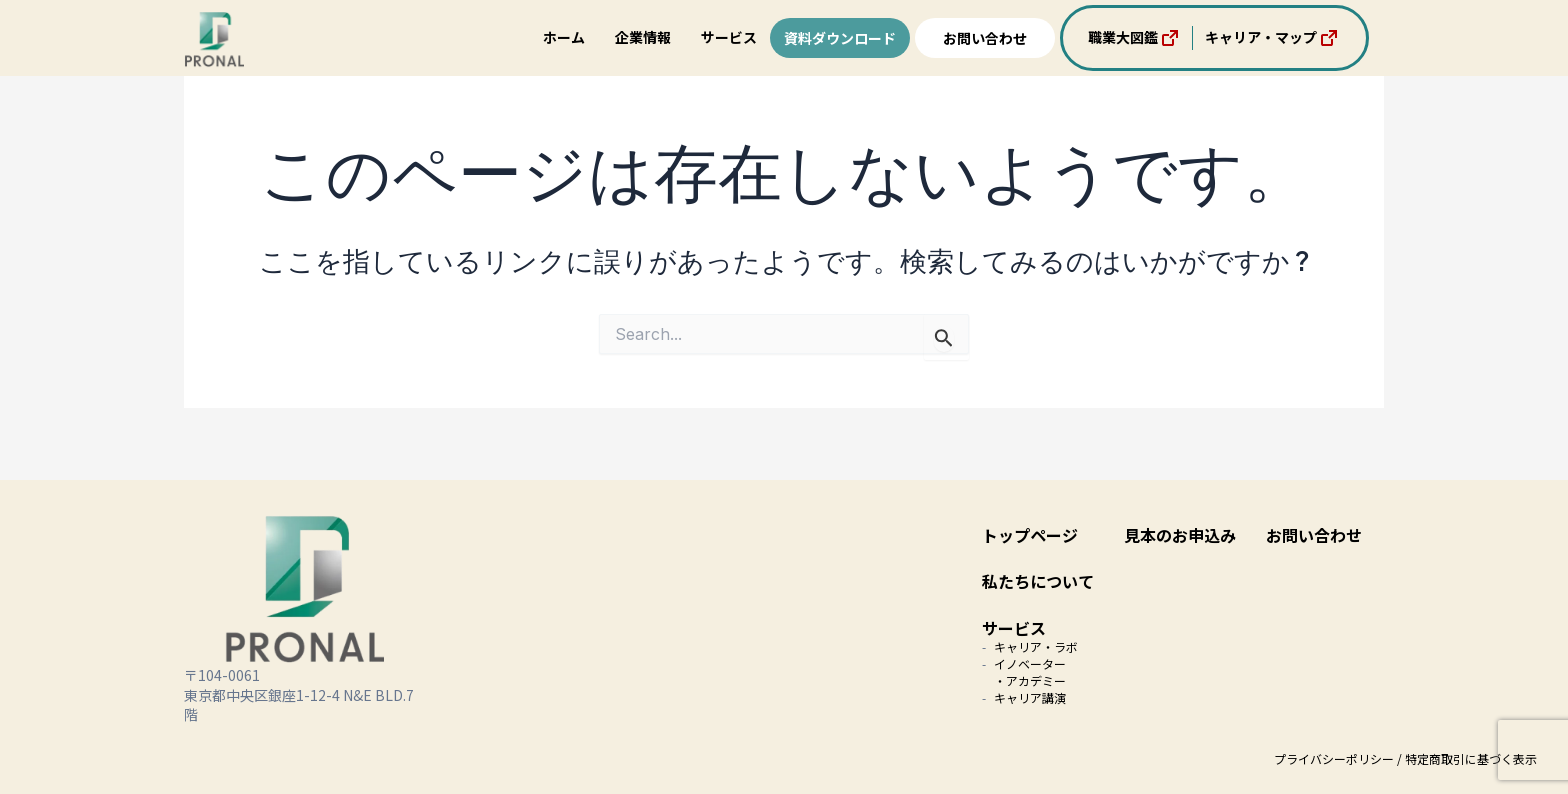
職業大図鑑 (1135, 38)
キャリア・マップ (1273, 38)
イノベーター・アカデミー (1030, 672)
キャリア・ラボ (1036, 646)
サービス (729, 37)
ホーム (564, 37)
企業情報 (643, 37)
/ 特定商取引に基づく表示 (1467, 758)
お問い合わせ (985, 38)
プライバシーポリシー (1334, 758)
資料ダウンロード (840, 38)
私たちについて (1038, 581)
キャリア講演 (1030, 697)
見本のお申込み (1180, 535)
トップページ (1030, 535)
